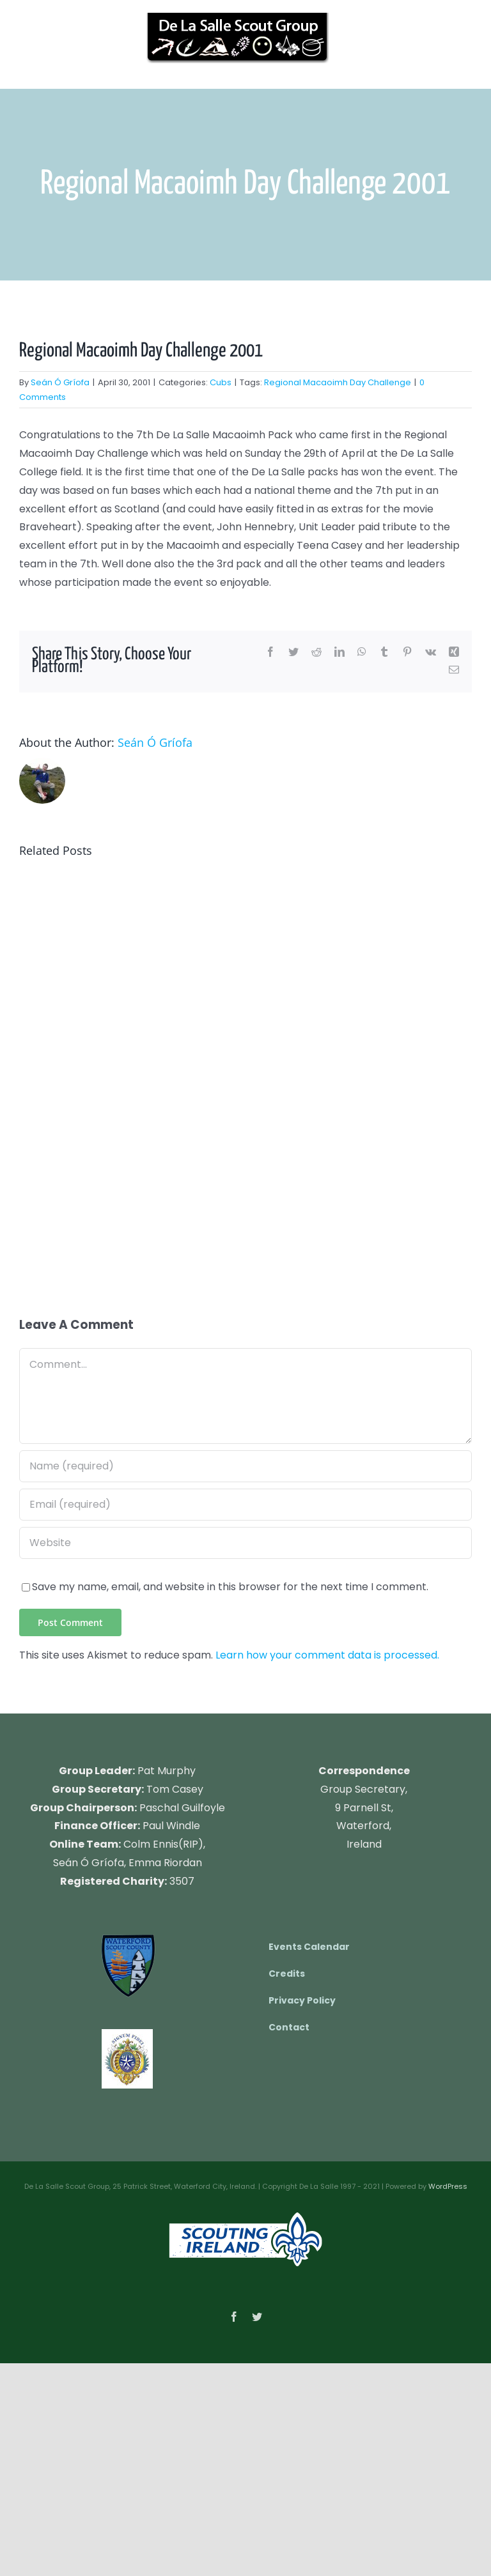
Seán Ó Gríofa (60, 382)
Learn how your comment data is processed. (327, 1655)
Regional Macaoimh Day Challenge (337, 382)
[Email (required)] (245, 1505)
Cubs (220, 382)
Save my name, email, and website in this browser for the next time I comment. (230, 1586)
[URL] (245, 1543)
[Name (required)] (245, 1466)
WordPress (447, 2186)
